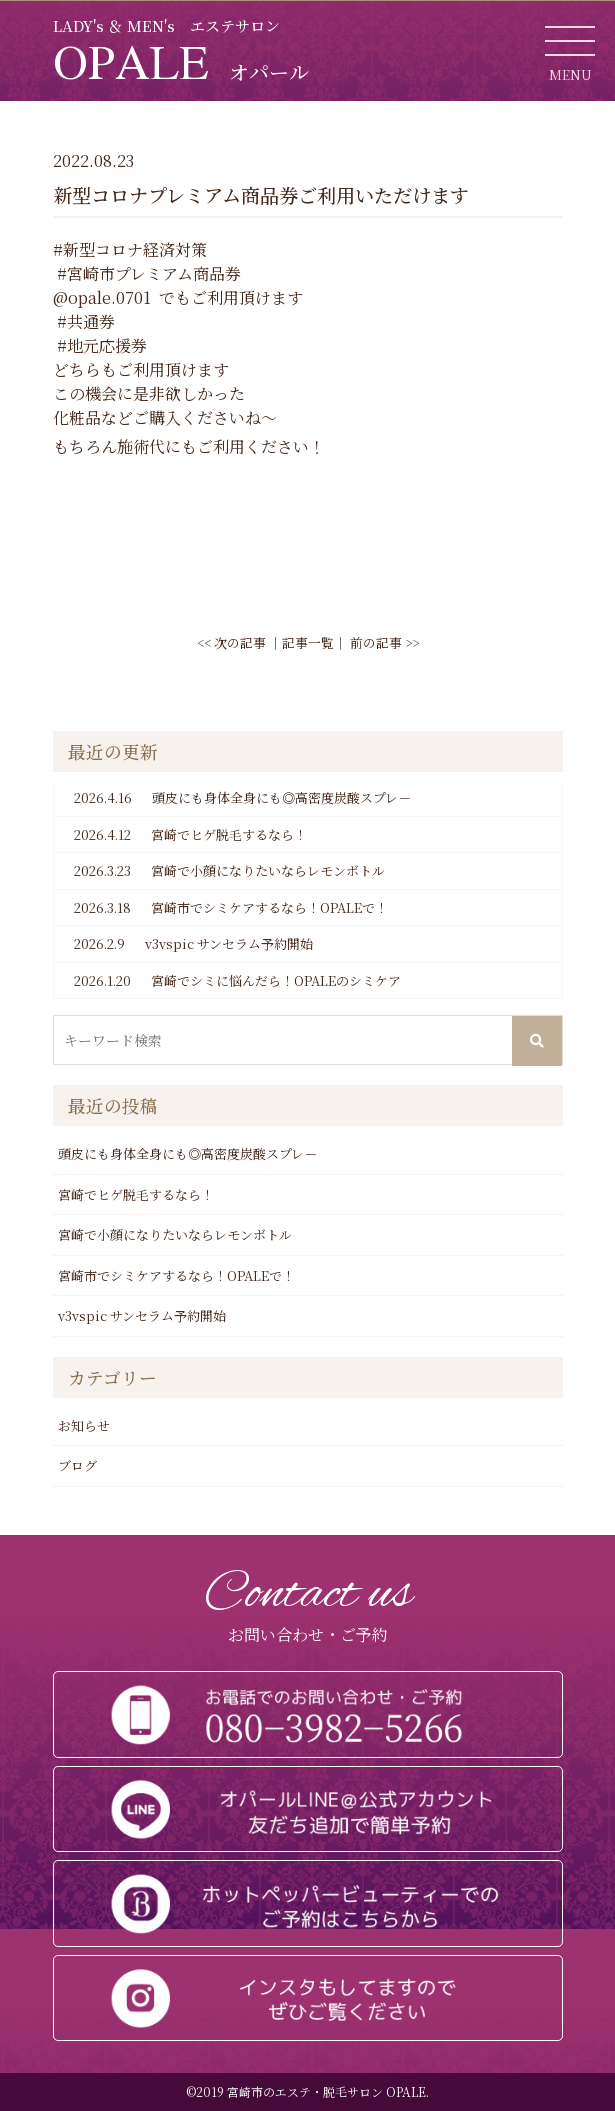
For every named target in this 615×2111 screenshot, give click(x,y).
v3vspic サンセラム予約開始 (193, 944)
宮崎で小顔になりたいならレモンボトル (229, 871)
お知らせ (84, 1425)
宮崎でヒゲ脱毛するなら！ (190, 835)
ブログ (77, 1465)
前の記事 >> (384, 642)
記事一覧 (308, 642)
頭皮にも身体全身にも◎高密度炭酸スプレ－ (242, 798)
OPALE (181, 61)
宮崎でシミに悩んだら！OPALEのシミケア (237, 981)
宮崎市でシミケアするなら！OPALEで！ (231, 908)
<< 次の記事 (231, 642)
